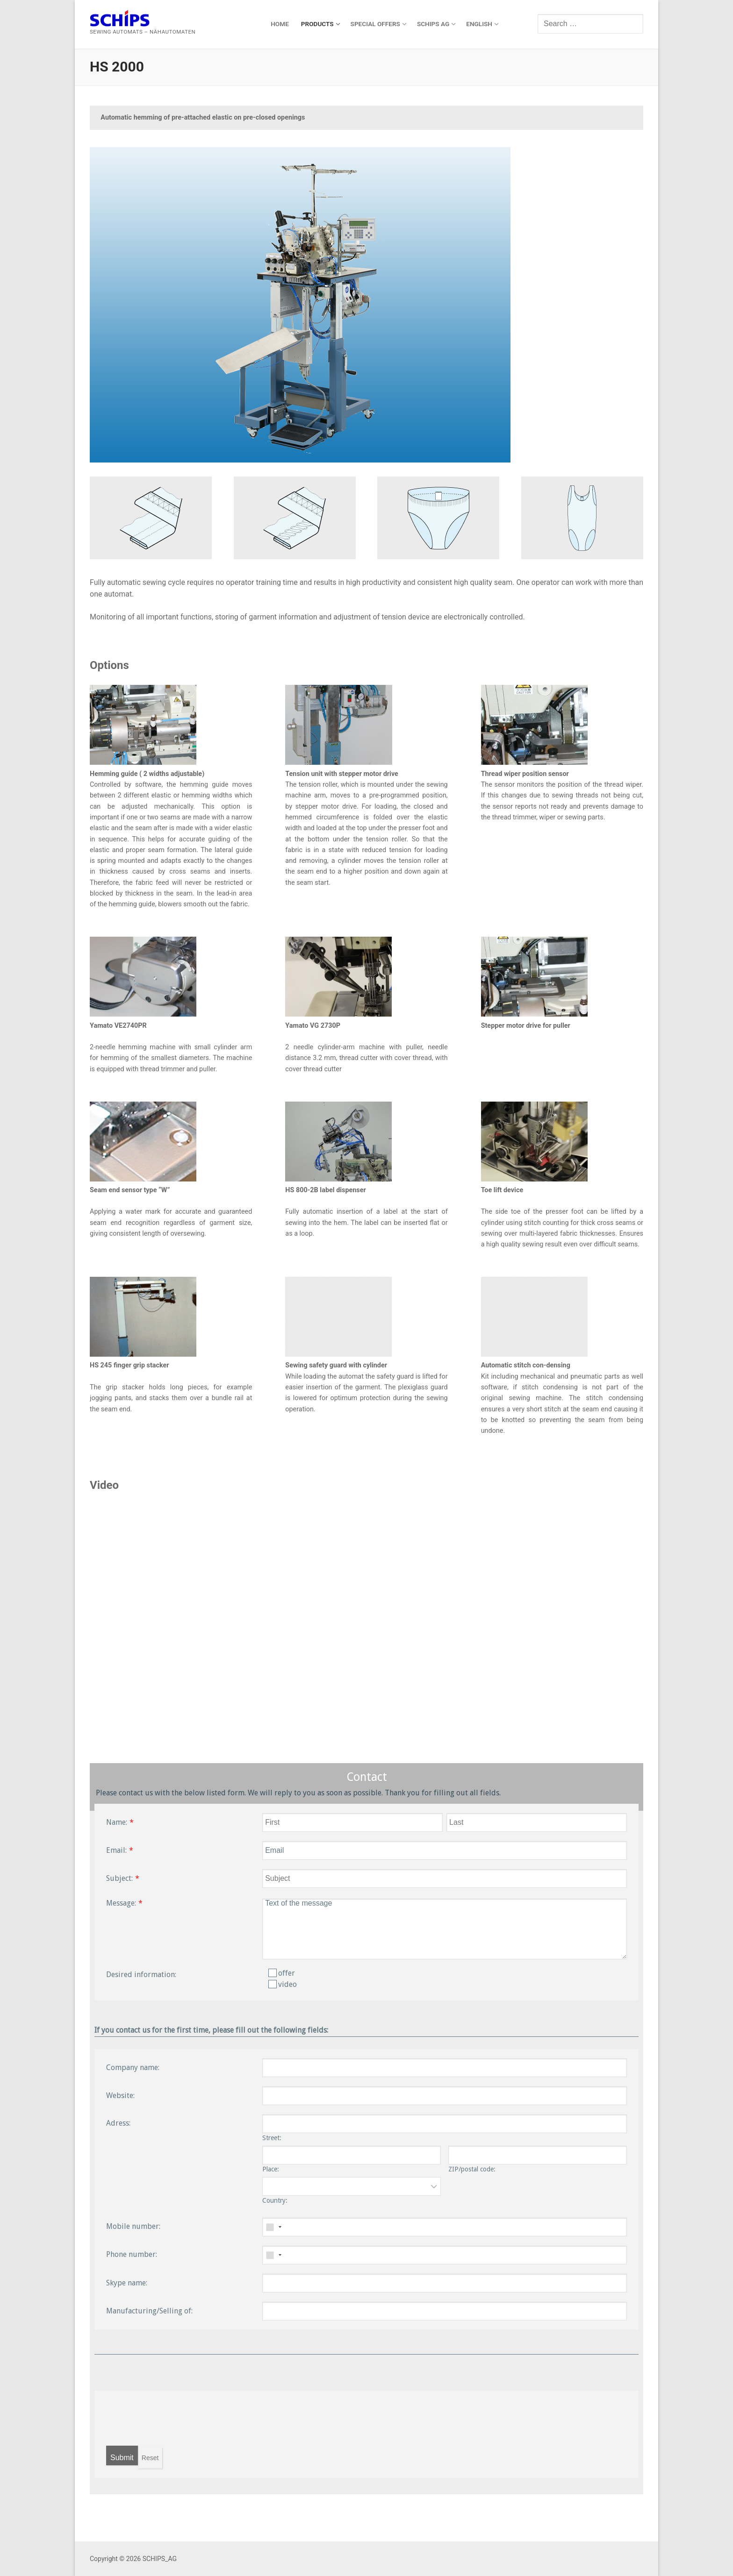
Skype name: (126, 2282)
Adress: (118, 2123)
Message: (121, 1903)
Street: (271, 2138)
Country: (274, 2200)
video (282, 1984)
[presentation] (177, 2418)
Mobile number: (133, 2226)
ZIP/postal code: (472, 2169)
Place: (270, 2169)
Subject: (119, 1878)
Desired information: (141, 1974)
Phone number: (131, 2254)
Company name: (132, 2067)
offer (281, 1973)
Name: (116, 1822)
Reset (150, 2458)
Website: (120, 2095)
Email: (116, 1850)
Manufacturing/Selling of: (149, 2310)
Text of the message (444, 1929)
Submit (122, 2458)
